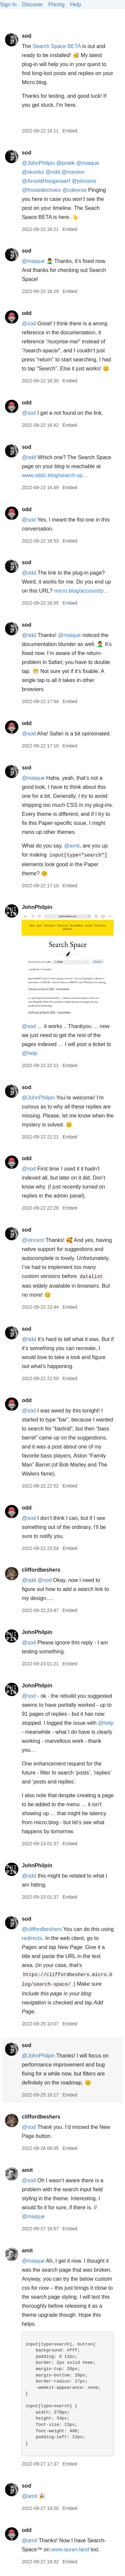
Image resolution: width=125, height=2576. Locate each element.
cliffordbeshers (41, 1570)
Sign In (8, 4)
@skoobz (33, 172)
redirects (32, 1938)
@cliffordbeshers (42, 1929)
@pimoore (84, 181)
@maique (87, 163)
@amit (71, 846)
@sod (29, 323)
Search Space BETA (56, 46)
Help (75, 4)
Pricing (56, 4)
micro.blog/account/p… (81, 591)
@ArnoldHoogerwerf (46, 181)
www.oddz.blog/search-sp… (55, 475)
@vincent (33, 1240)
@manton (73, 172)
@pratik (65, 163)
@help (29, 1053)
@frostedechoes (41, 190)
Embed (69, 130)
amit (27, 2170)
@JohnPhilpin (38, 163)
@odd (53, 172)
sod (26, 36)
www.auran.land (70, 2549)
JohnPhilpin (37, 907)
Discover (32, 4)
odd (26, 313)
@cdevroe (74, 190)
